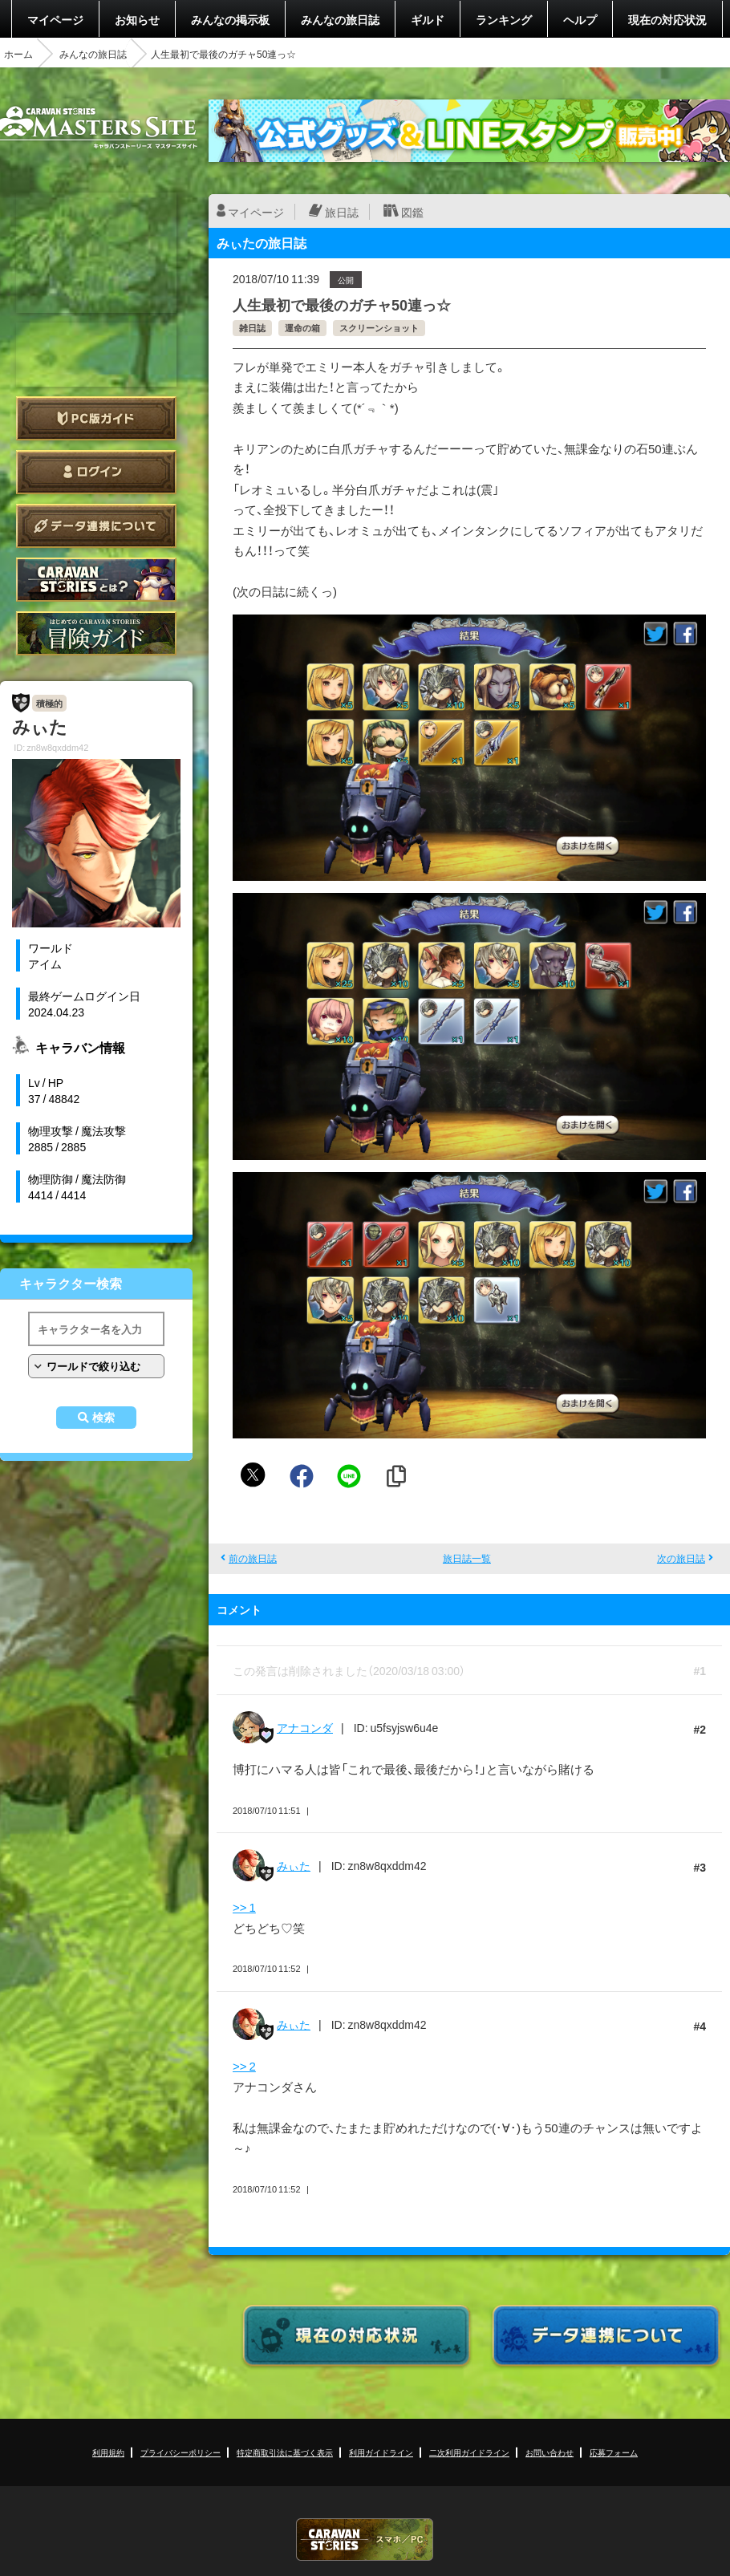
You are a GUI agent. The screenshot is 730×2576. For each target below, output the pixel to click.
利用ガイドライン (381, 2452)
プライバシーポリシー (180, 2452)
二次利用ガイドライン (469, 2452)
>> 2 (244, 2066)
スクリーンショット (379, 328)
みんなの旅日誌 (340, 19)
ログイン (96, 472)
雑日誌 (252, 328)
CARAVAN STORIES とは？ (96, 580)
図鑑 (412, 212)
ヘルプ (580, 19)
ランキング (504, 19)
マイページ (55, 19)
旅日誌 (342, 212)
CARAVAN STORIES (365, 2539)
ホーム (18, 54)
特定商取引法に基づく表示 (285, 2452)
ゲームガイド (96, 633)
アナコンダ (305, 1727)
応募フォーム (614, 2452)
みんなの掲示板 (230, 19)
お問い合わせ (549, 2452)
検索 (103, 1417)
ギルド (427, 19)
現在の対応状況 (667, 19)
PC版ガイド (96, 418)
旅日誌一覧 (467, 1558)
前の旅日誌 (253, 1558)
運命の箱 (302, 328)
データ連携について (96, 526)
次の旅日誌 (681, 1558)
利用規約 (108, 2452)
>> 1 (244, 1907)
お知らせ (137, 19)
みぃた (293, 1865)
